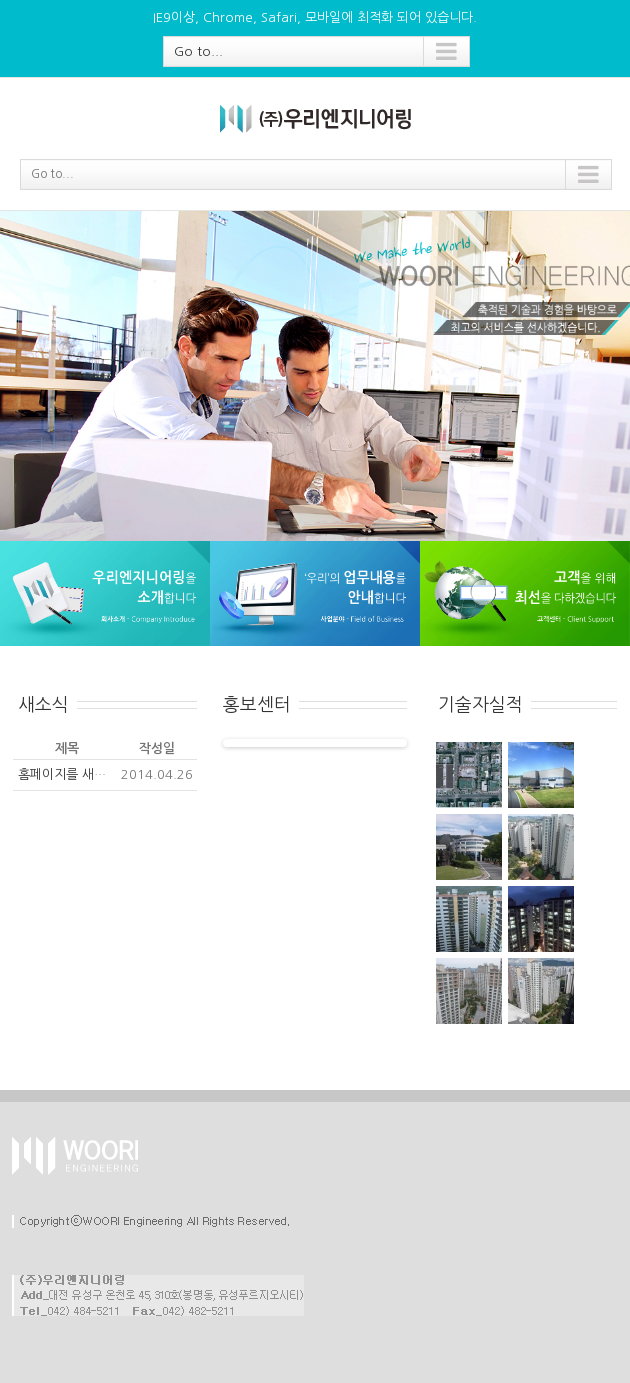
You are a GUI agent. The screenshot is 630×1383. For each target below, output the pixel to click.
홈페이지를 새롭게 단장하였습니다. (114, 774)
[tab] (19, 662)
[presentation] (19, 662)
